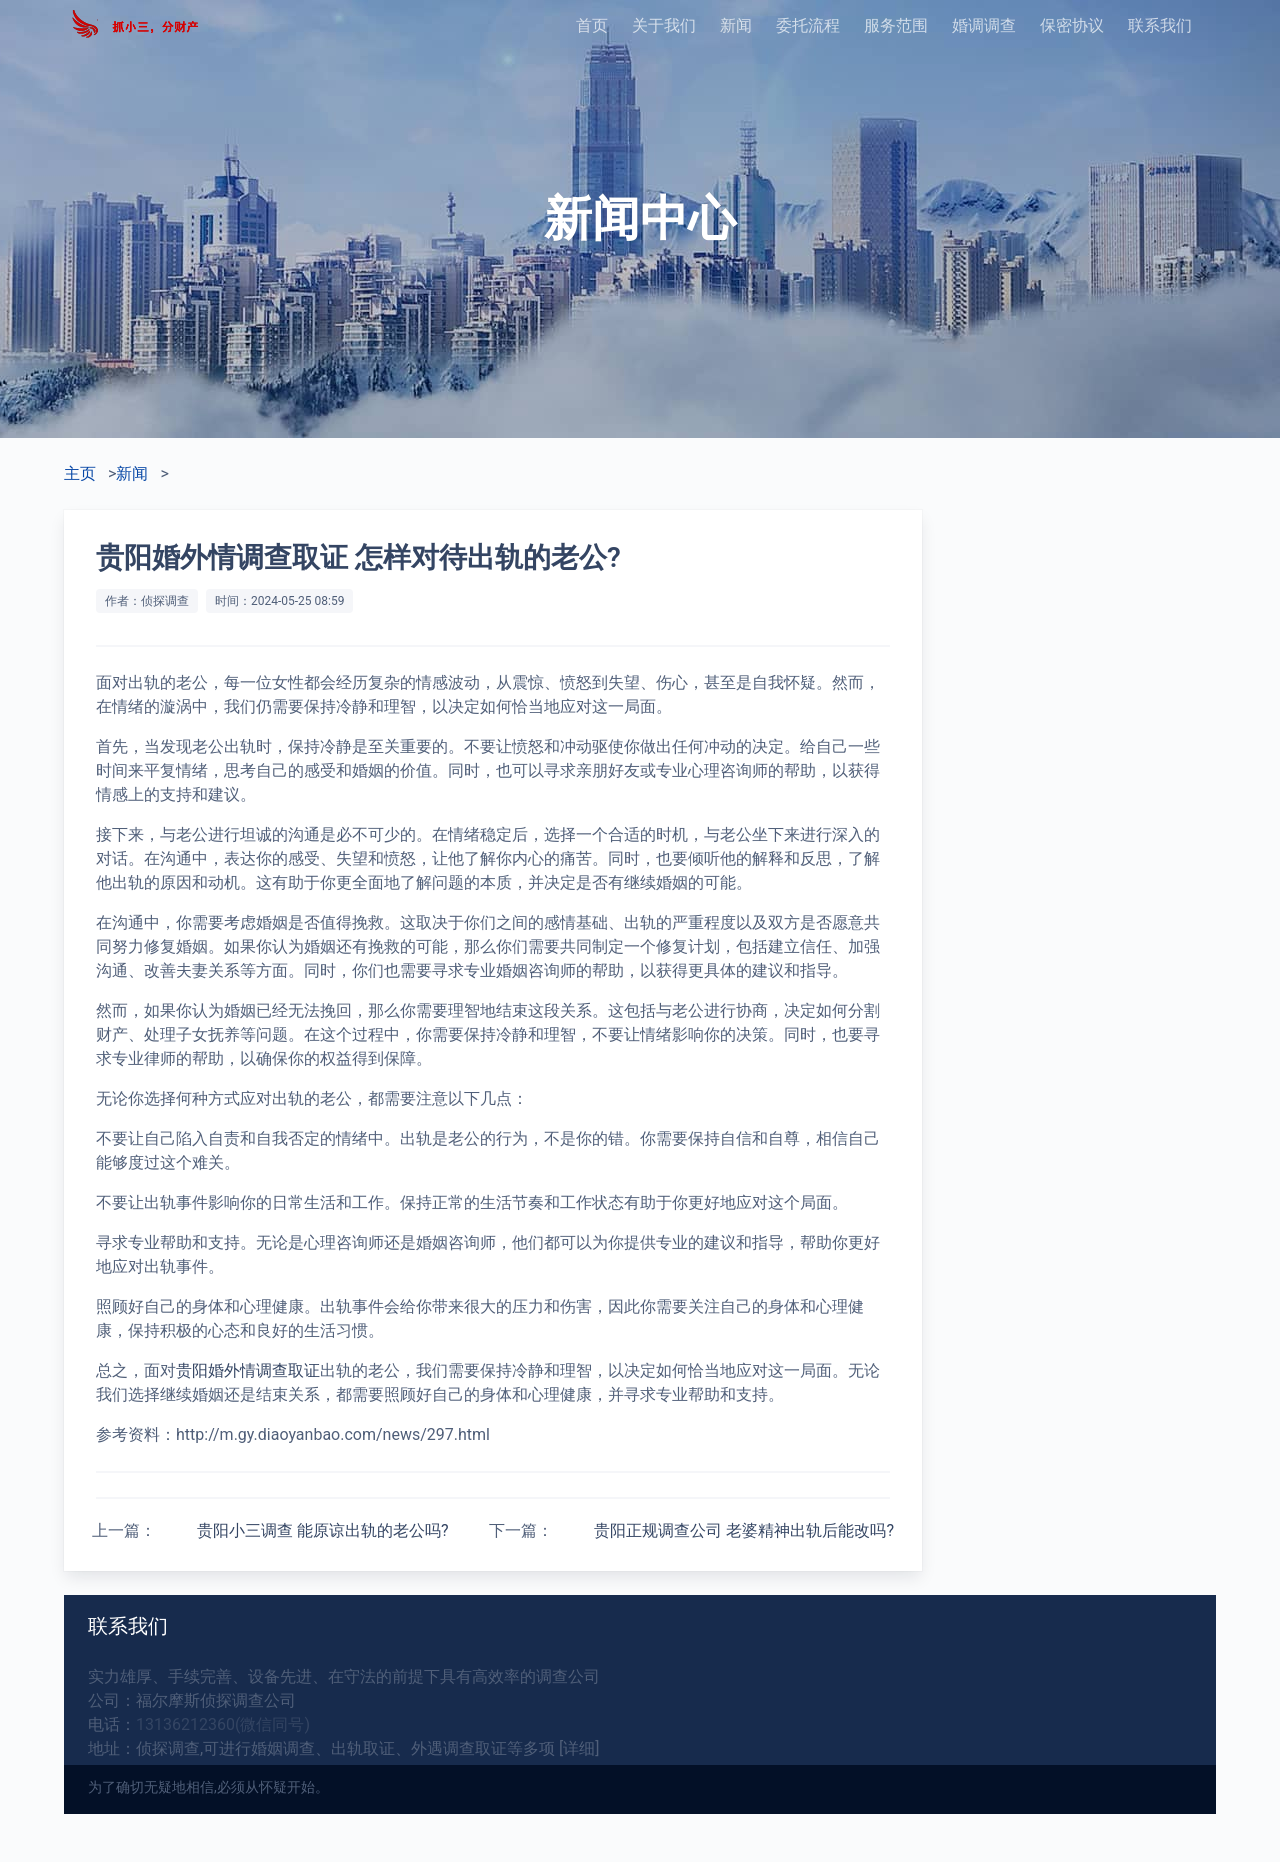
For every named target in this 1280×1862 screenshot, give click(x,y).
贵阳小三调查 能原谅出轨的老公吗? (323, 1530)
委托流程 (808, 25)
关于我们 (664, 25)
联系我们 (1160, 25)
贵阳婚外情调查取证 (248, 1370)
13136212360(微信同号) (223, 1724)
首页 (592, 25)
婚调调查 (984, 25)
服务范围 (896, 25)
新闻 (736, 25)
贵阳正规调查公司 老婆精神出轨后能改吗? (744, 1530)
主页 (80, 473)
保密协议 (1072, 25)
